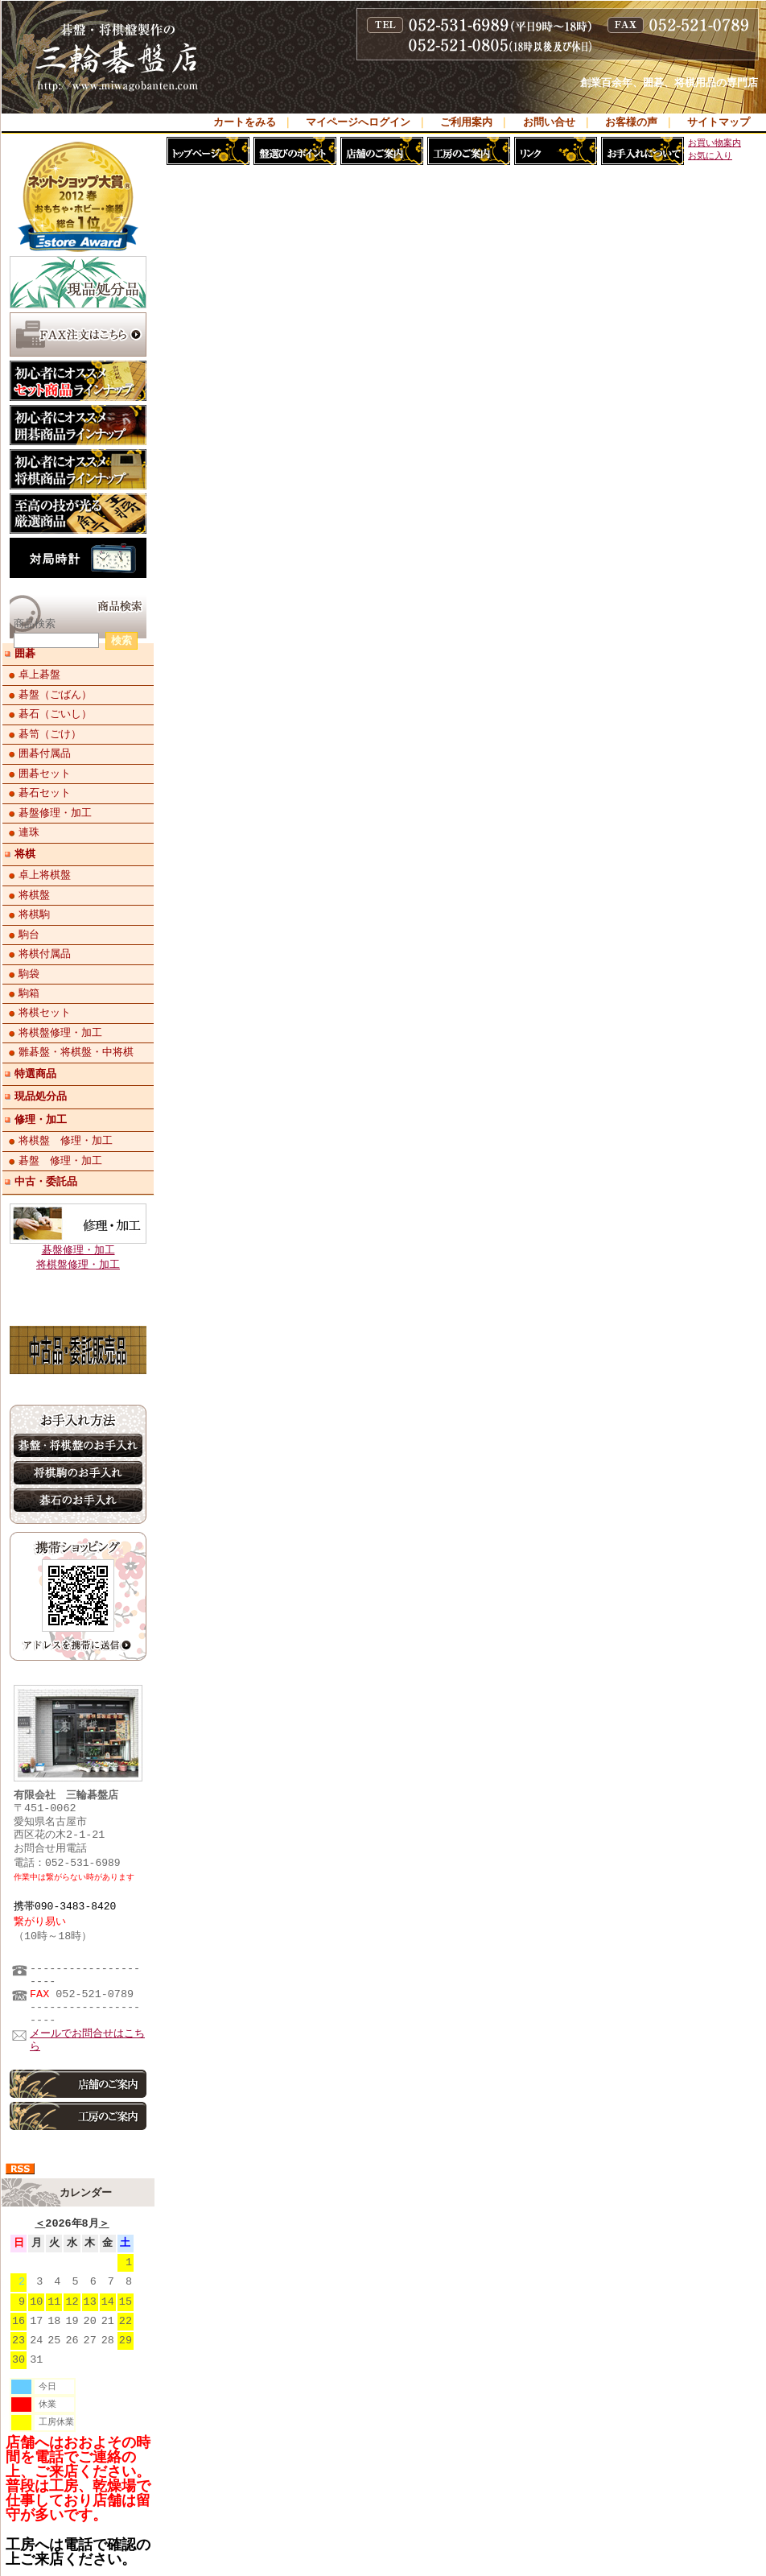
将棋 (24, 854)
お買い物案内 (714, 143)
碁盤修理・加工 (55, 813)
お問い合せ (549, 123)
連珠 (29, 832)
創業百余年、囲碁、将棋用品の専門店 (669, 83)
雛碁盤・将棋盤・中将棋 (76, 1052)
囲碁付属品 (45, 753)
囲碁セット (45, 773)
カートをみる (244, 123)
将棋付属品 (45, 954)
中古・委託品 (45, 1181)
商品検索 (35, 624)
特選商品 (35, 1074)
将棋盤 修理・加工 (66, 1140)
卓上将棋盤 (45, 875)
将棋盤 (34, 895)
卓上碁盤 (39, 674)
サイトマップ (718, 123)
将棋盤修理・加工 (60, 1033)
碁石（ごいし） (55, 714)
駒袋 (29, 974)
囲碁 (24, 653)
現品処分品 (40, 1096)
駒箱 (29, 993)
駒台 (29, 934)
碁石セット (45, 793)
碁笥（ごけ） (50, 734)
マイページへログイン (358, 123)
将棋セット (45, 1012)
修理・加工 (40, 1120)
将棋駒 (34, 914)
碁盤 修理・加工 (60, 1161)
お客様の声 (631, 123)
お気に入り (710, 156)
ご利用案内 (466, 123)
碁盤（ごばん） (55, 694)
